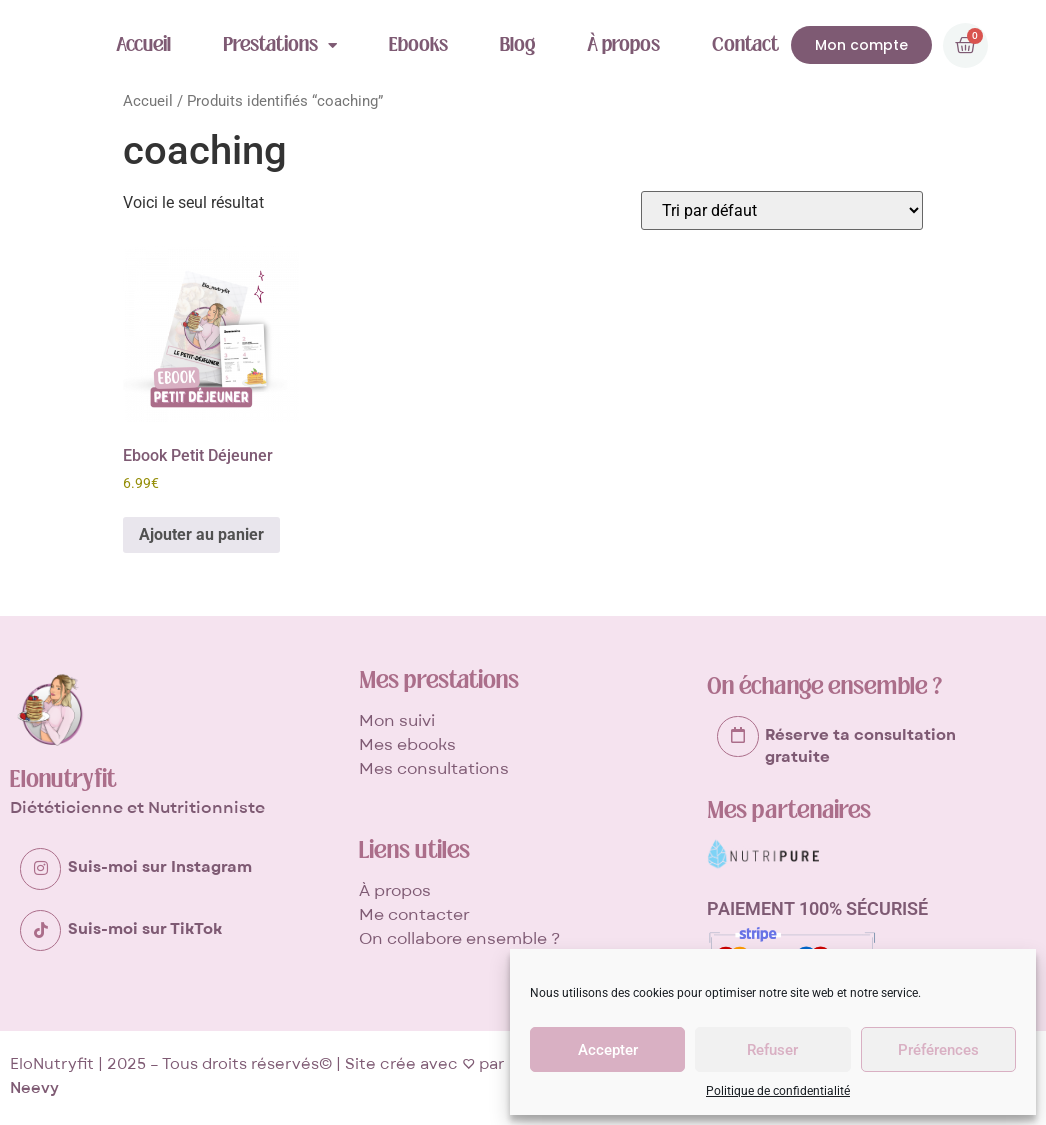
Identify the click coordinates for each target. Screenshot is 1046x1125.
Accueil (143, 44)
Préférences (938, 1050)
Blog (517, 44)
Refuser (772, 1050)
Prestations (280, 45)
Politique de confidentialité (778, 1091)
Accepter (608, 1050)
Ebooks (418, 44)
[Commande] (782, 210)
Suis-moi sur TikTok (145, 926)
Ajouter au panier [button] (201, 534)
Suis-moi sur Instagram (160, 867)
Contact (745, 44)
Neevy (34, 1088)
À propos (623, 44)
